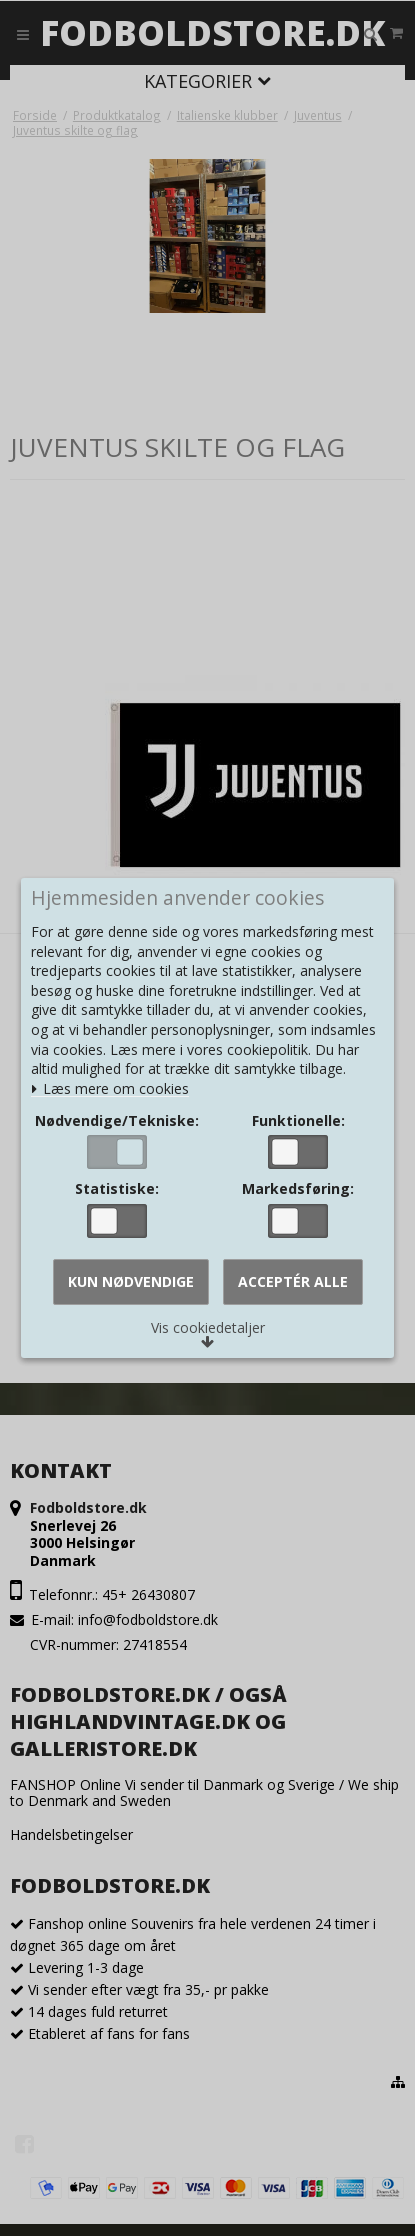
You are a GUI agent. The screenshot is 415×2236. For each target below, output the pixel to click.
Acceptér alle (293, 1281)
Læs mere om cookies (110, 1089)
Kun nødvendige (131, 1281)
